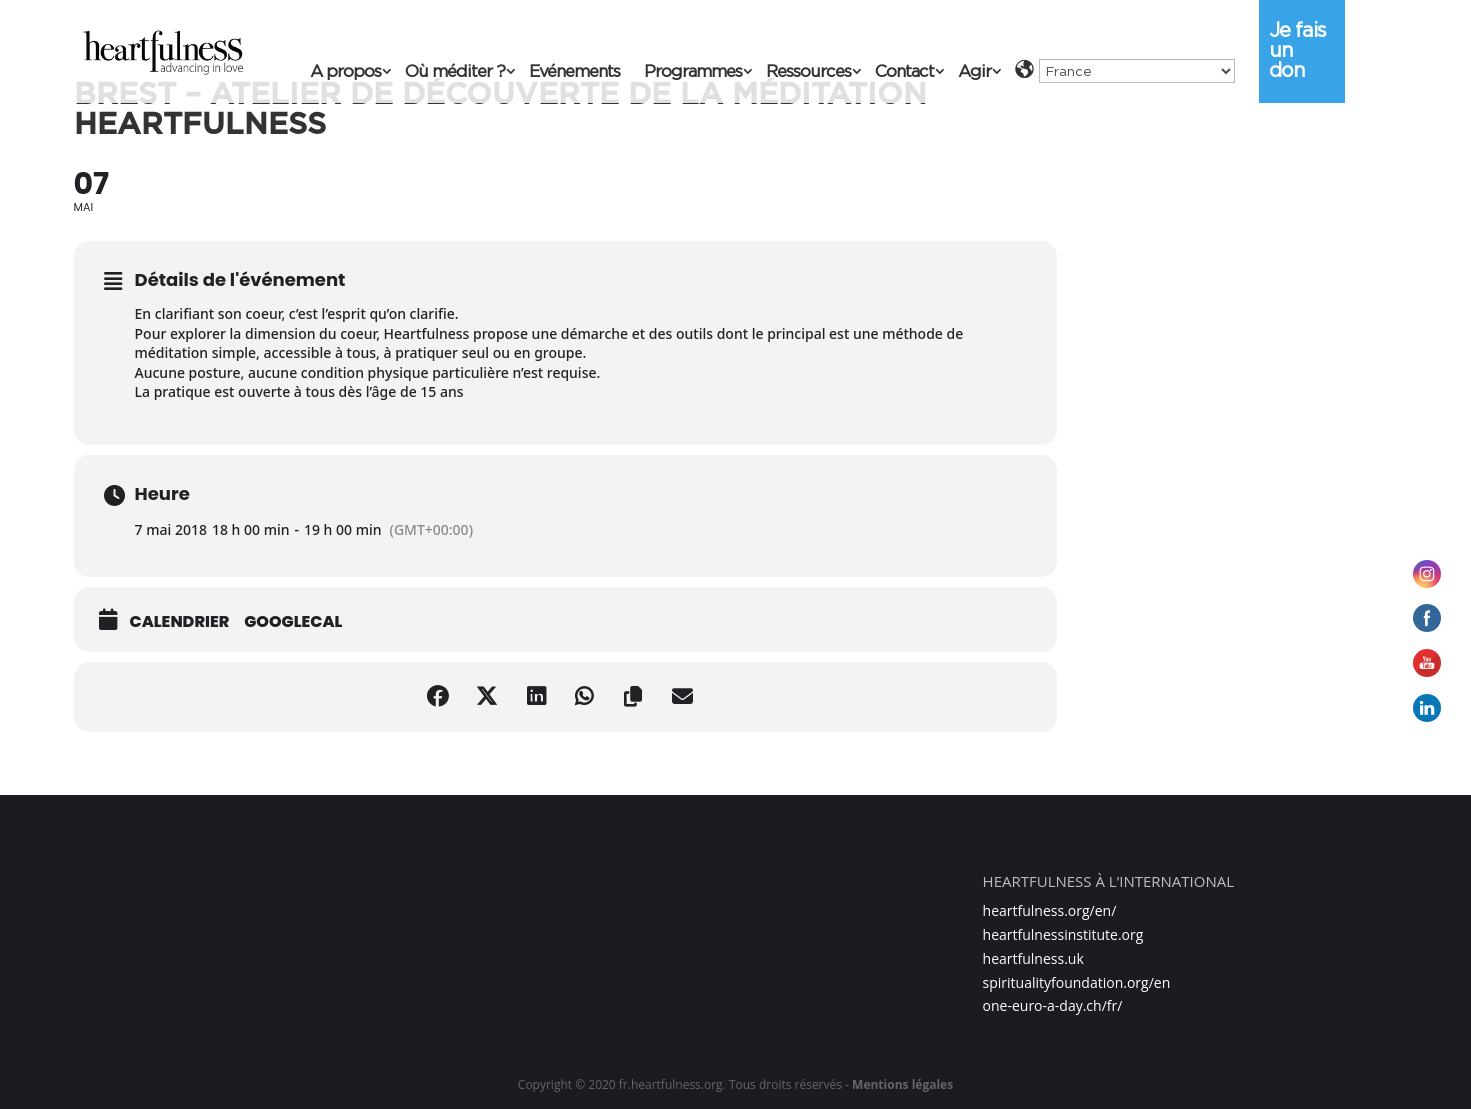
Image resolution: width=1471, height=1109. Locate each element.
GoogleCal (293, 622)
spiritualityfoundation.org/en (1077, 982)
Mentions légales (902, 1084)
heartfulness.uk (1033, 958)
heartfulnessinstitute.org (1063, 934)
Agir (974, 72)
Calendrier (180, 622)
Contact (904, 72)
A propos (345, 72)
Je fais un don (1297, 50)
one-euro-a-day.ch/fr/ (1053, 1005)
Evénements (574, 72)
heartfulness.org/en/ (1050, 910)
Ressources (808, 72)
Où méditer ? (455, 72)
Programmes (693, 72)
